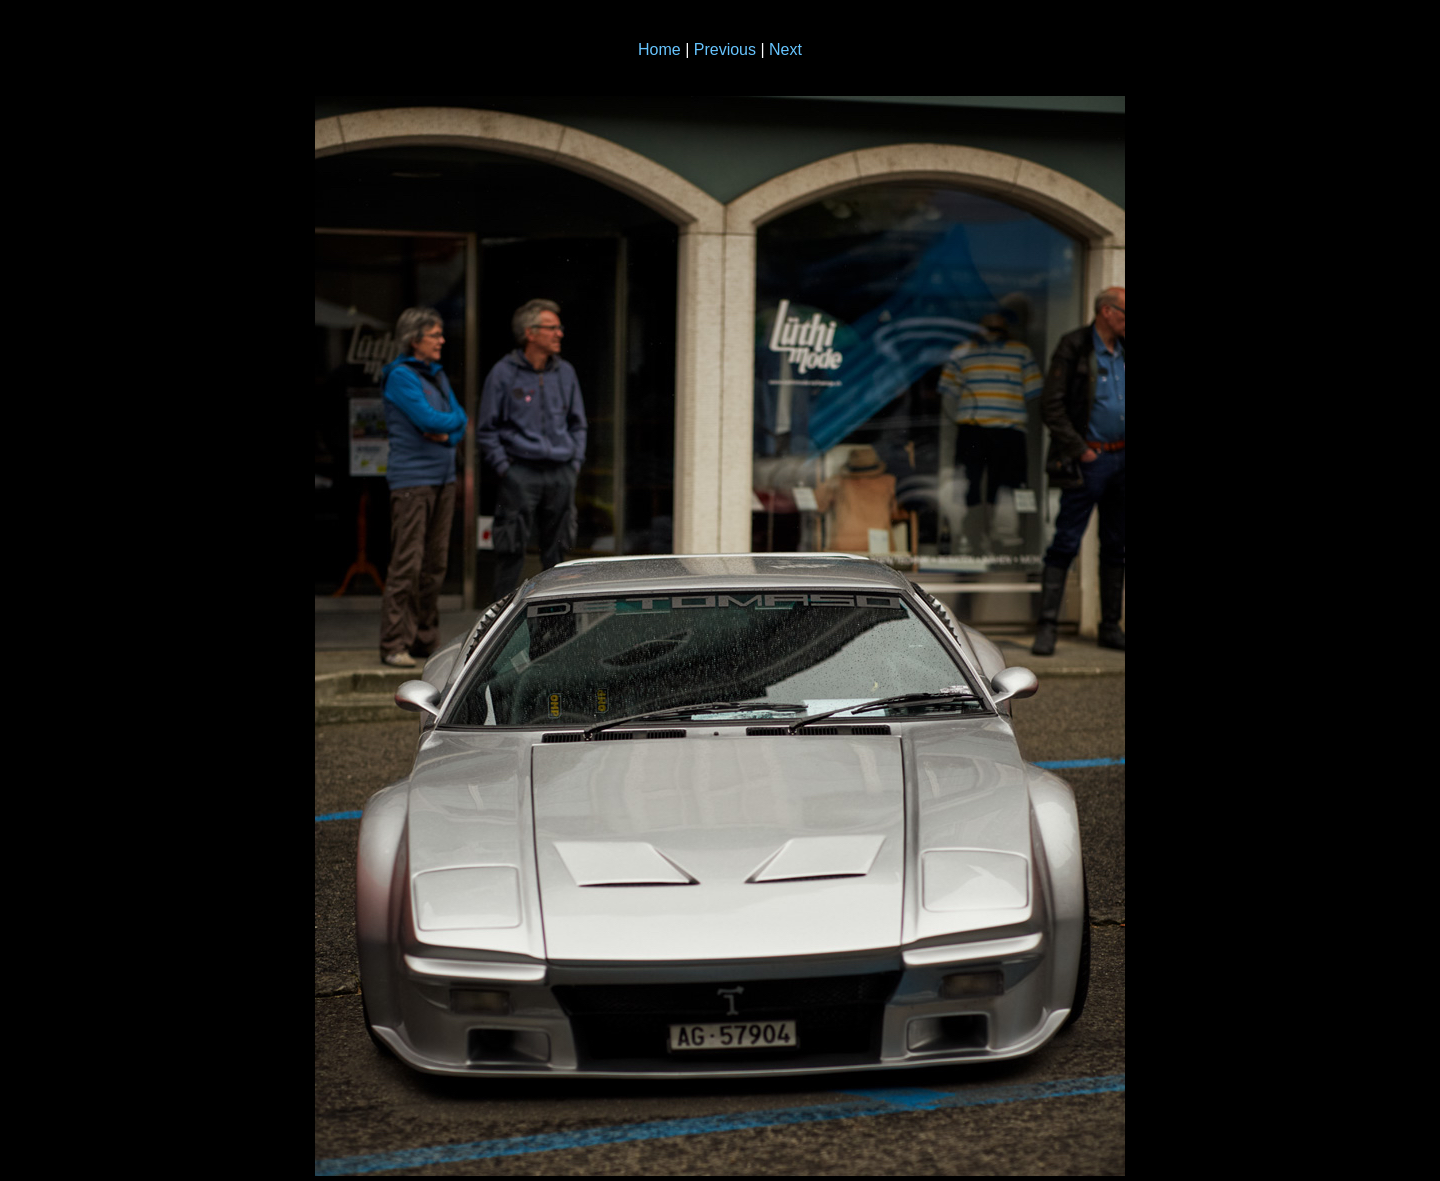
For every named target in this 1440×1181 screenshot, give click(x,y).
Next (785, 49)
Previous (725, 49)
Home (659, 49)
